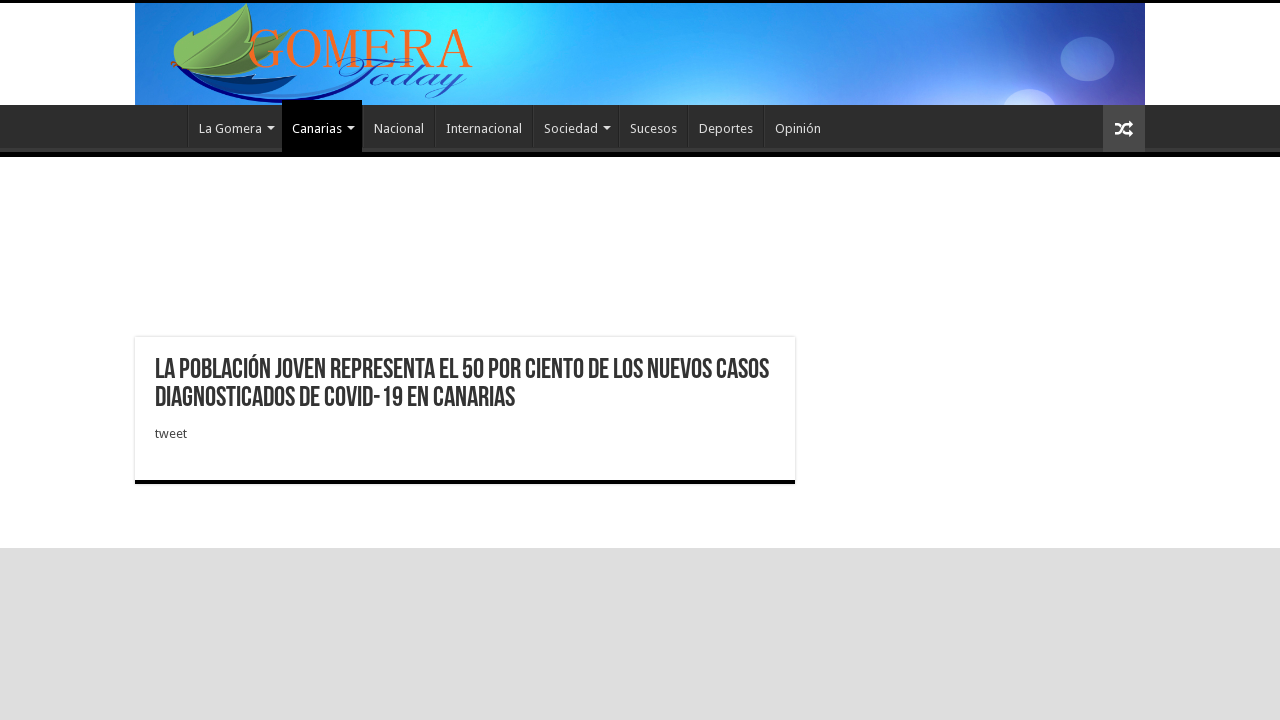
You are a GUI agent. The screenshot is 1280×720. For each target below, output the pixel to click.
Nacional (399, 128)
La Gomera (230, 128)
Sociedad (571, 128)
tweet (171, 433)
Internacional (484, 128)
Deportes (726, 128)
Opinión (798, 128)
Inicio (161, 126)
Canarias (317, 128)
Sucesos (653, 128)
